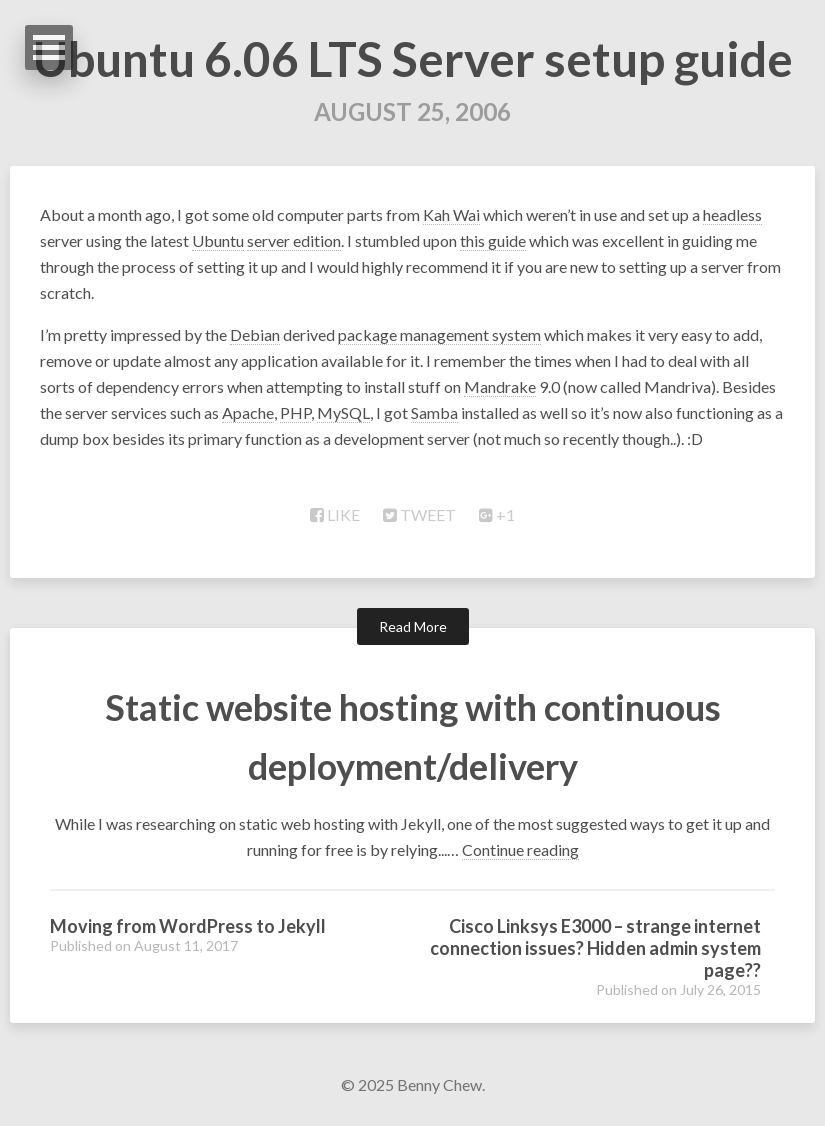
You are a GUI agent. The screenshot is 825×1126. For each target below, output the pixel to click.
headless (732, 214)
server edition (294, 240)
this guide (493, 240)
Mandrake (500, 386)
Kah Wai (451, 214)
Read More (413, 626)
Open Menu (49, 47)
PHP (295, 412)
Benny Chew (439, 1084)
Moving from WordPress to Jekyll (188, 926)
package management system (439, 334)
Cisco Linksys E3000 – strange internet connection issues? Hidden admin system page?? (595, 948)
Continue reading (520, 849)
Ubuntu (218, 240)
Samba (434, 412)
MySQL (343, 412)
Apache (248, 412)
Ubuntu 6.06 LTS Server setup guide (413, 58)
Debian (255, 334)
